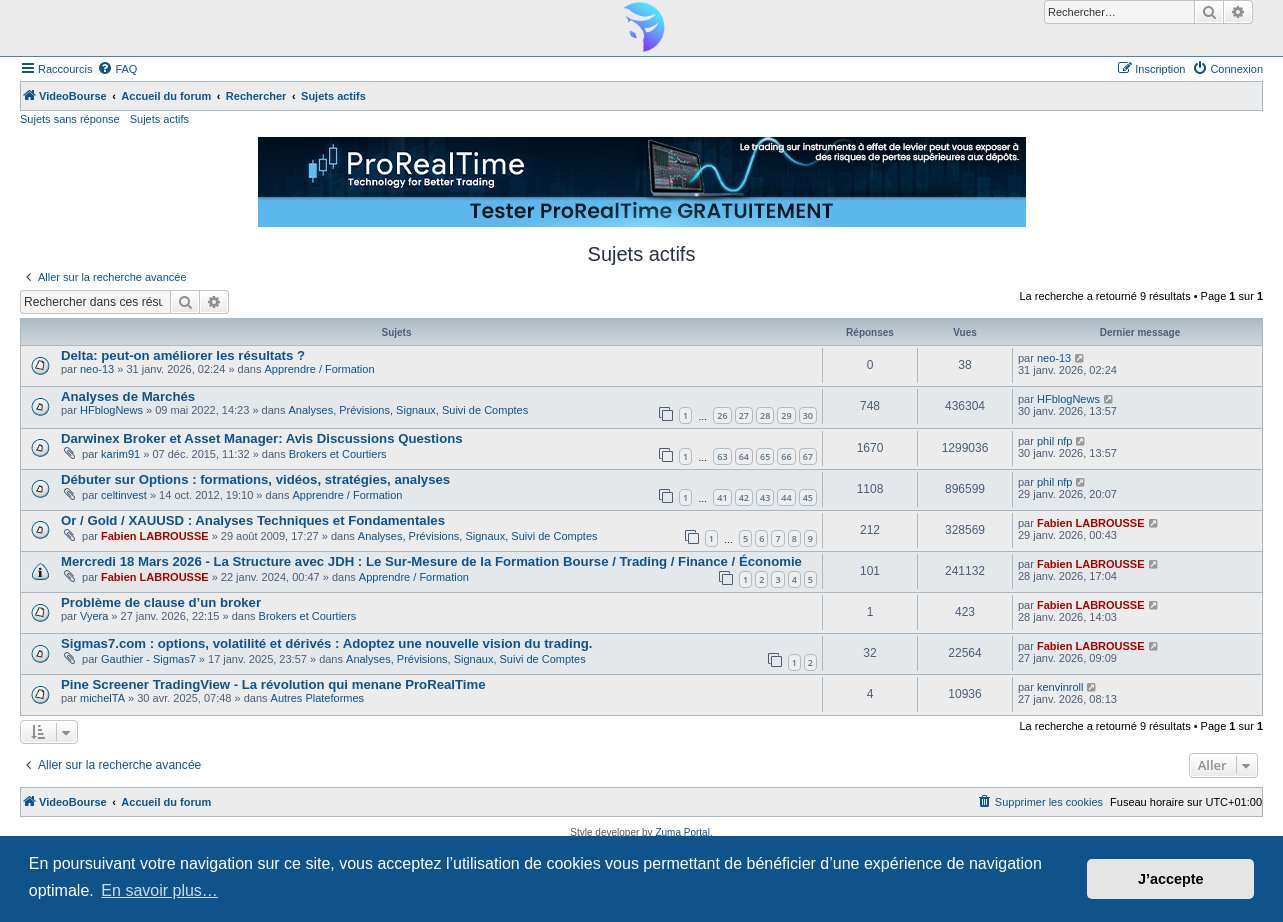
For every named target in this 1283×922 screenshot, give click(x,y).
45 (808, 497)
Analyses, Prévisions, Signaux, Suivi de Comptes (409, 410)
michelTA (102, 698)
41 (722, 497)
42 (744, 497)
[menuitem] (117, 69)
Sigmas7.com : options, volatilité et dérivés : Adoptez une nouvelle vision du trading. (327, 643)
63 (722, 456)
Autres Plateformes (318, 698)
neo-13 (97, 369)
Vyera (94, 616)
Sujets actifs (159, 119)
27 (744, 415)
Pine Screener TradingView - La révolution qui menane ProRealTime (273, 684)
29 (786, 415)
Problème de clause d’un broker (161, 602)
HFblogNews (111, 410)
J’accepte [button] (1171, 879)
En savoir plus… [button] (159, 890)
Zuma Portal (682, 832)
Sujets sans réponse (70, 119)
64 (744, 456)
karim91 (120, 454)
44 (786, 497)
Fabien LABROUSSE (155, 536)
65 (765, 456)
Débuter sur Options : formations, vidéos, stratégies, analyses (255, 479)
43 (765, 497)
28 (765, 415)
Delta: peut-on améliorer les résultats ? (183, 355)
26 (722, 415)
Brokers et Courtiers (338, 454)
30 (808, 415)
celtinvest (124, 495)
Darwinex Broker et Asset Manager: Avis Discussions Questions (262, 438)
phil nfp (1054, 441)
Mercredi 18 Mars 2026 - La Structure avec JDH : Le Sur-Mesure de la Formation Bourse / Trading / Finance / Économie (431, 561)
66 (786, 456)
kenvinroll (1060, 687)
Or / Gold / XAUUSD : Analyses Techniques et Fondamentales (253, 520)
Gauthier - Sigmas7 (148, 659)
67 (808, 456)
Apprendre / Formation (320, 369)
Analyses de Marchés (128, 396)
